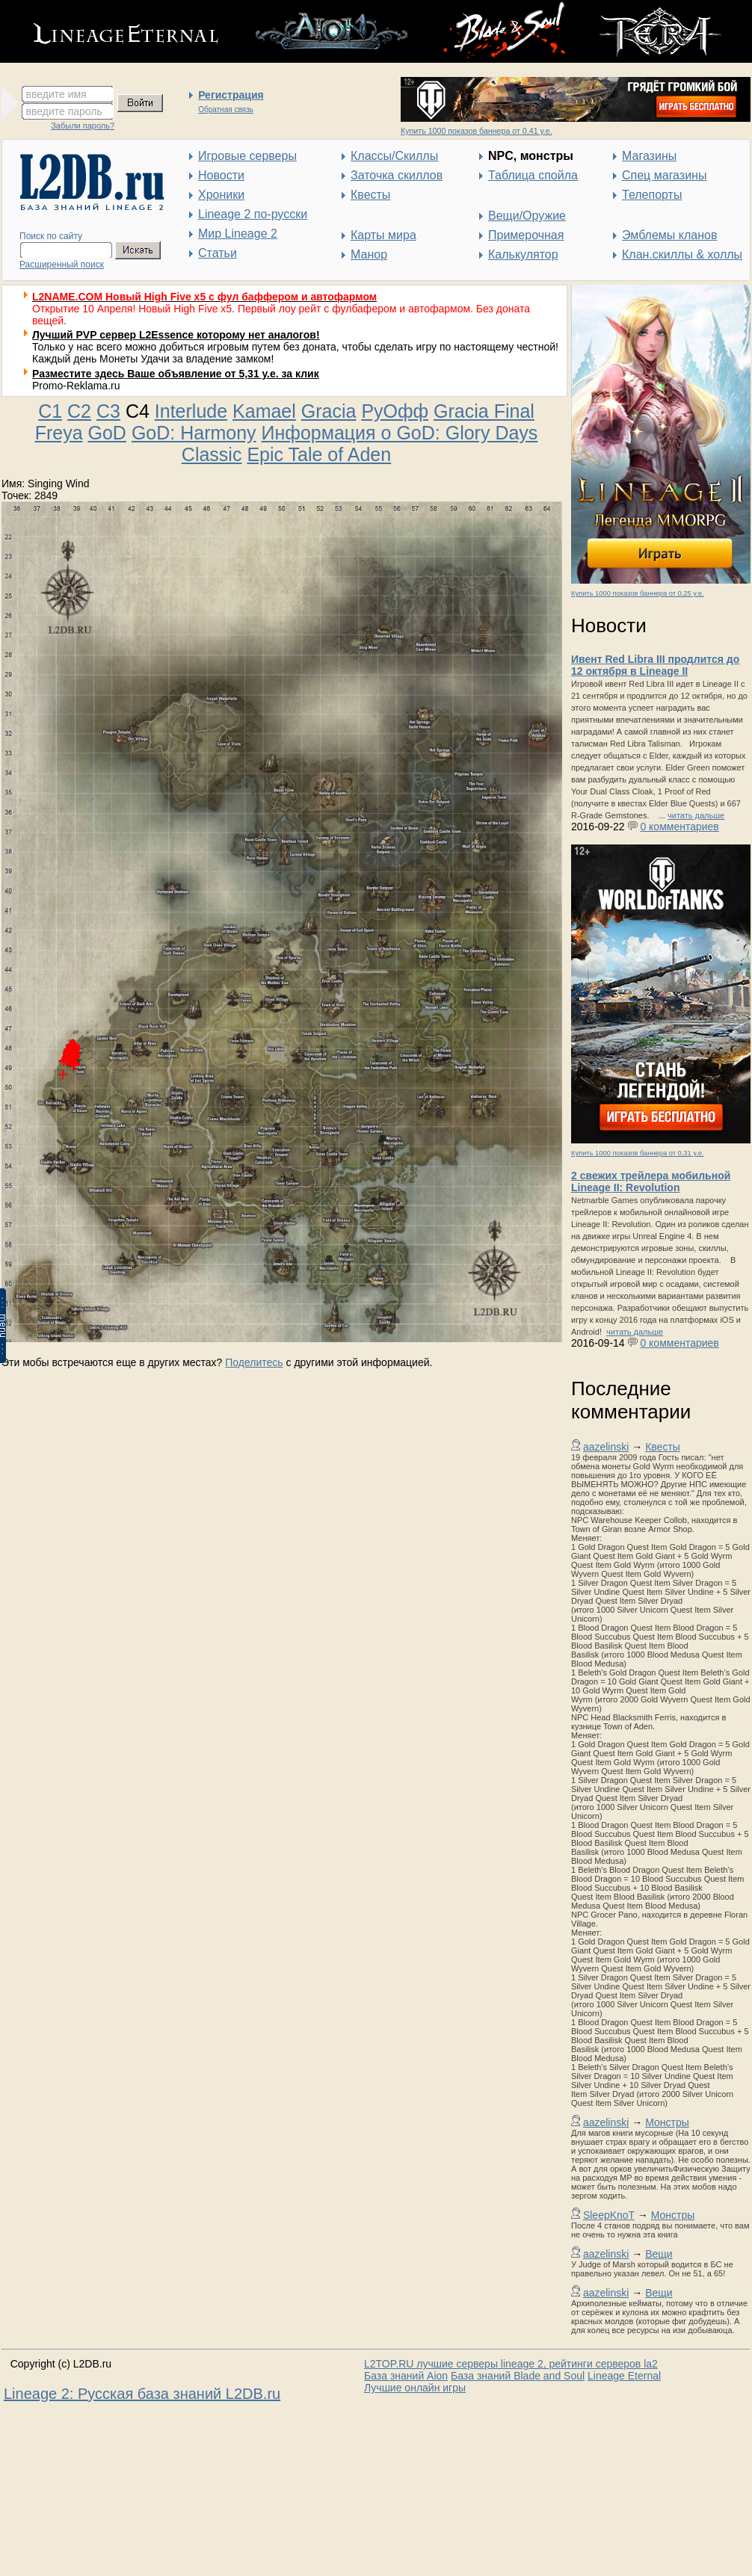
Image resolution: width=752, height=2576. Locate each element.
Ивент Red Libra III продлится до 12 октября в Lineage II (655, 665)
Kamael (264, 411)
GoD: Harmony (194, 432)
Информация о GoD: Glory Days (400, 432)
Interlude (191, 411)
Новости (221, 175)
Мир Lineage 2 (237, 233)
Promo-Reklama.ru (76, 386)
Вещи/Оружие (527, 215)
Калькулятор (523, 254)
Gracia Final (484, 411)
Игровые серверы (247, 155)
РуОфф (394, 411)
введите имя (56, 94)
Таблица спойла (533, 175)
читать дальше (696, 815)
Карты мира (383, 235)
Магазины (649, 155)
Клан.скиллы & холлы (682, 254)
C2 (79, 411)
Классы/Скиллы (394, 155)
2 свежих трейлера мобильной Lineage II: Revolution (650, 1181)
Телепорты (652, 194)
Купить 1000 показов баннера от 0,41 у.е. (476, 130)
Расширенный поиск (61, 264)
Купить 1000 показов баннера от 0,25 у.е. (637, 593)
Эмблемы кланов (669, 235)
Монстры (667, 2122)
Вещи (658, 2254)
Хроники (221, 194)
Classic (212, 454)
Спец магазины (664, 175)
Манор (369, 254)
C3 (108, 411)
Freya (59, 432)
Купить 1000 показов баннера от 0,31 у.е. (637, 1153)
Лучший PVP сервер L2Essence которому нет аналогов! (176, 335)
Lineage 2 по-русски (252, 214)
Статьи (217, 253)
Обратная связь (225, 109)
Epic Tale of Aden (319, 454)
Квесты (370, 194)
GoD (107, 432)
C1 (50, 411)
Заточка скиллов (397, 175)
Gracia (329, 411)
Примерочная (526, 235)
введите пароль (64, 111)
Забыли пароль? (82, 125)
